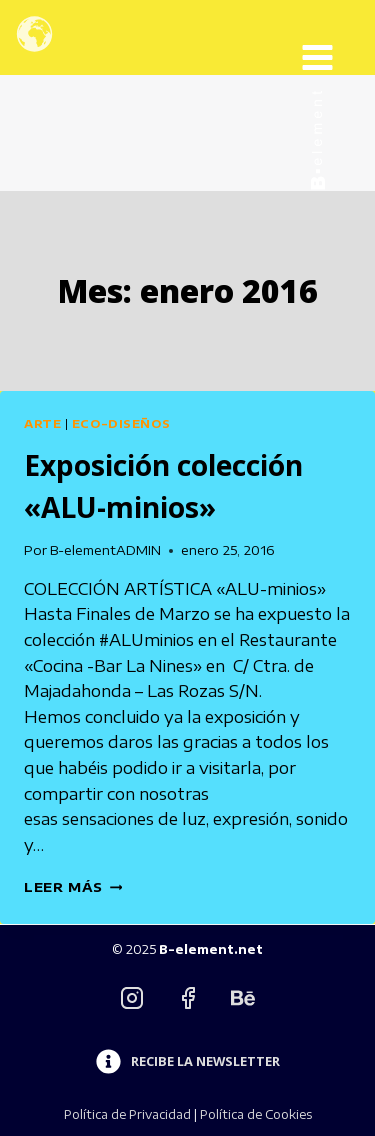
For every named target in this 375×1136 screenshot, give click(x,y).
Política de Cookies (256, 1114)
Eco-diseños (121, 423)
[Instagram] (132, 998)
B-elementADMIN (105, 550)
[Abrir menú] (332, 37)
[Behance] (243, 998)
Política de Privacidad (127, 1114)
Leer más (73, 887)
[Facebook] (188, 998)
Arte (42, 423)
